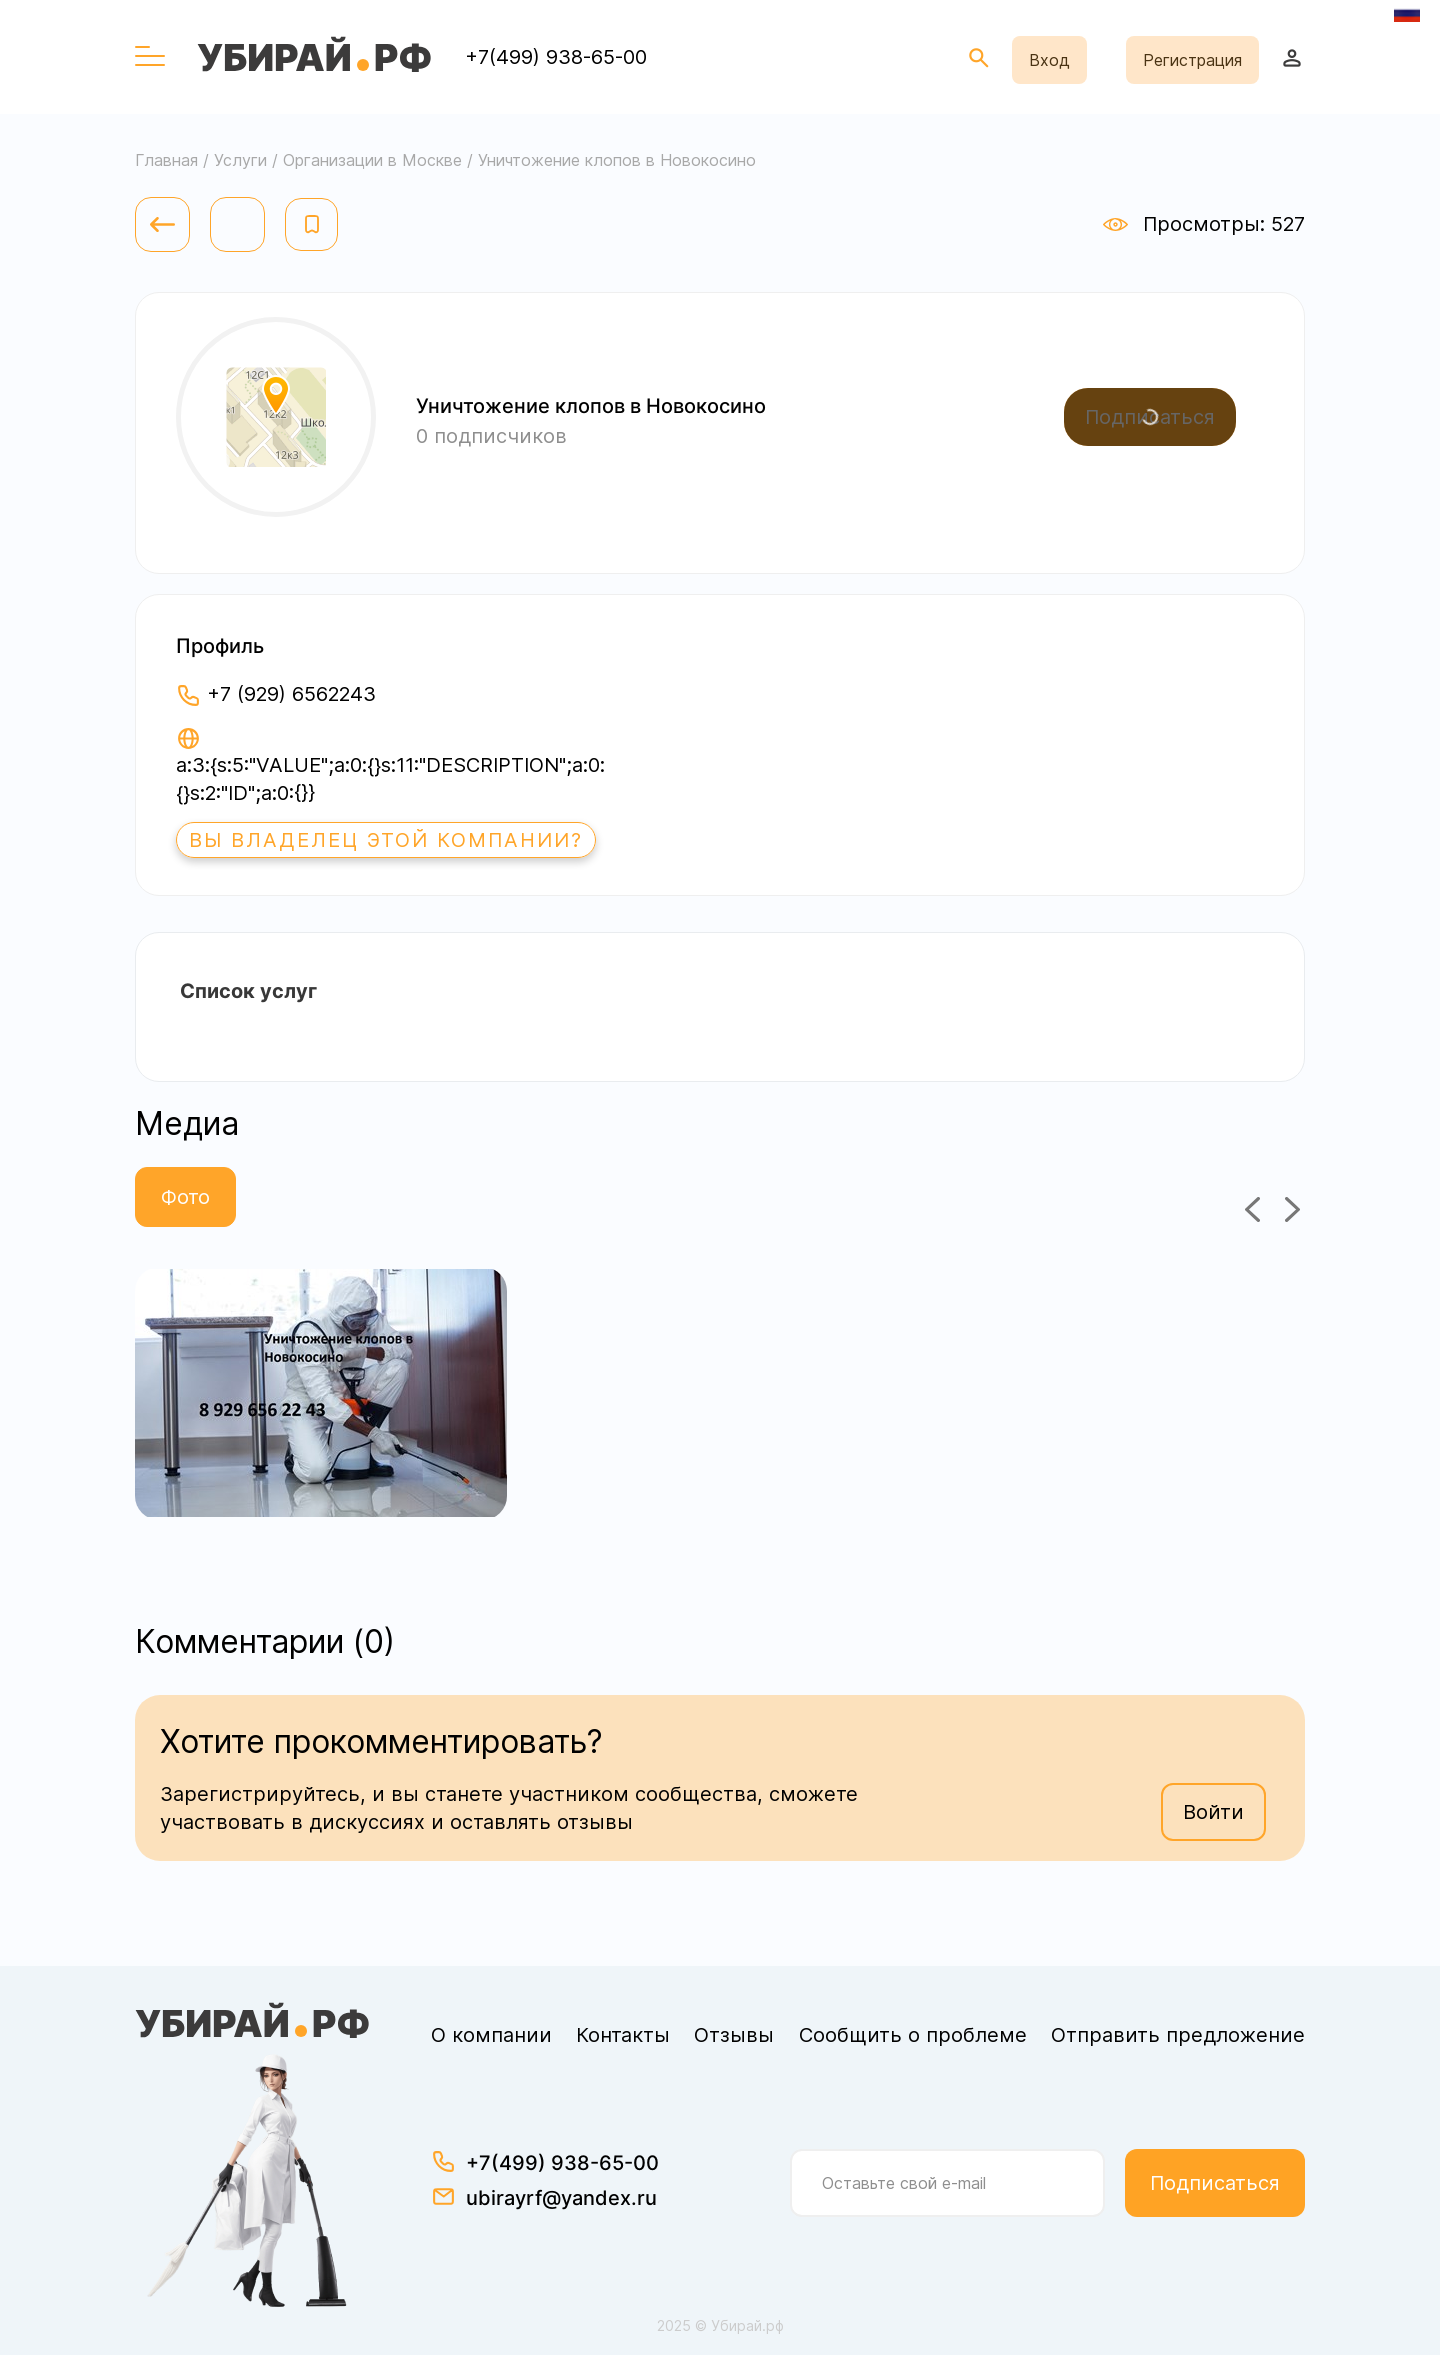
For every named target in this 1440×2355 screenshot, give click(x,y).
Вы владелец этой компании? (386, 840)
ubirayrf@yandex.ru (561, 2198)
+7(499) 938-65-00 (556, 57)
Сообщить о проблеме (913, 2035)
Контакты (623, 2035)
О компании (491, 2035)
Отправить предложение (1178, 2035)
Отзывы (734, 2035)
